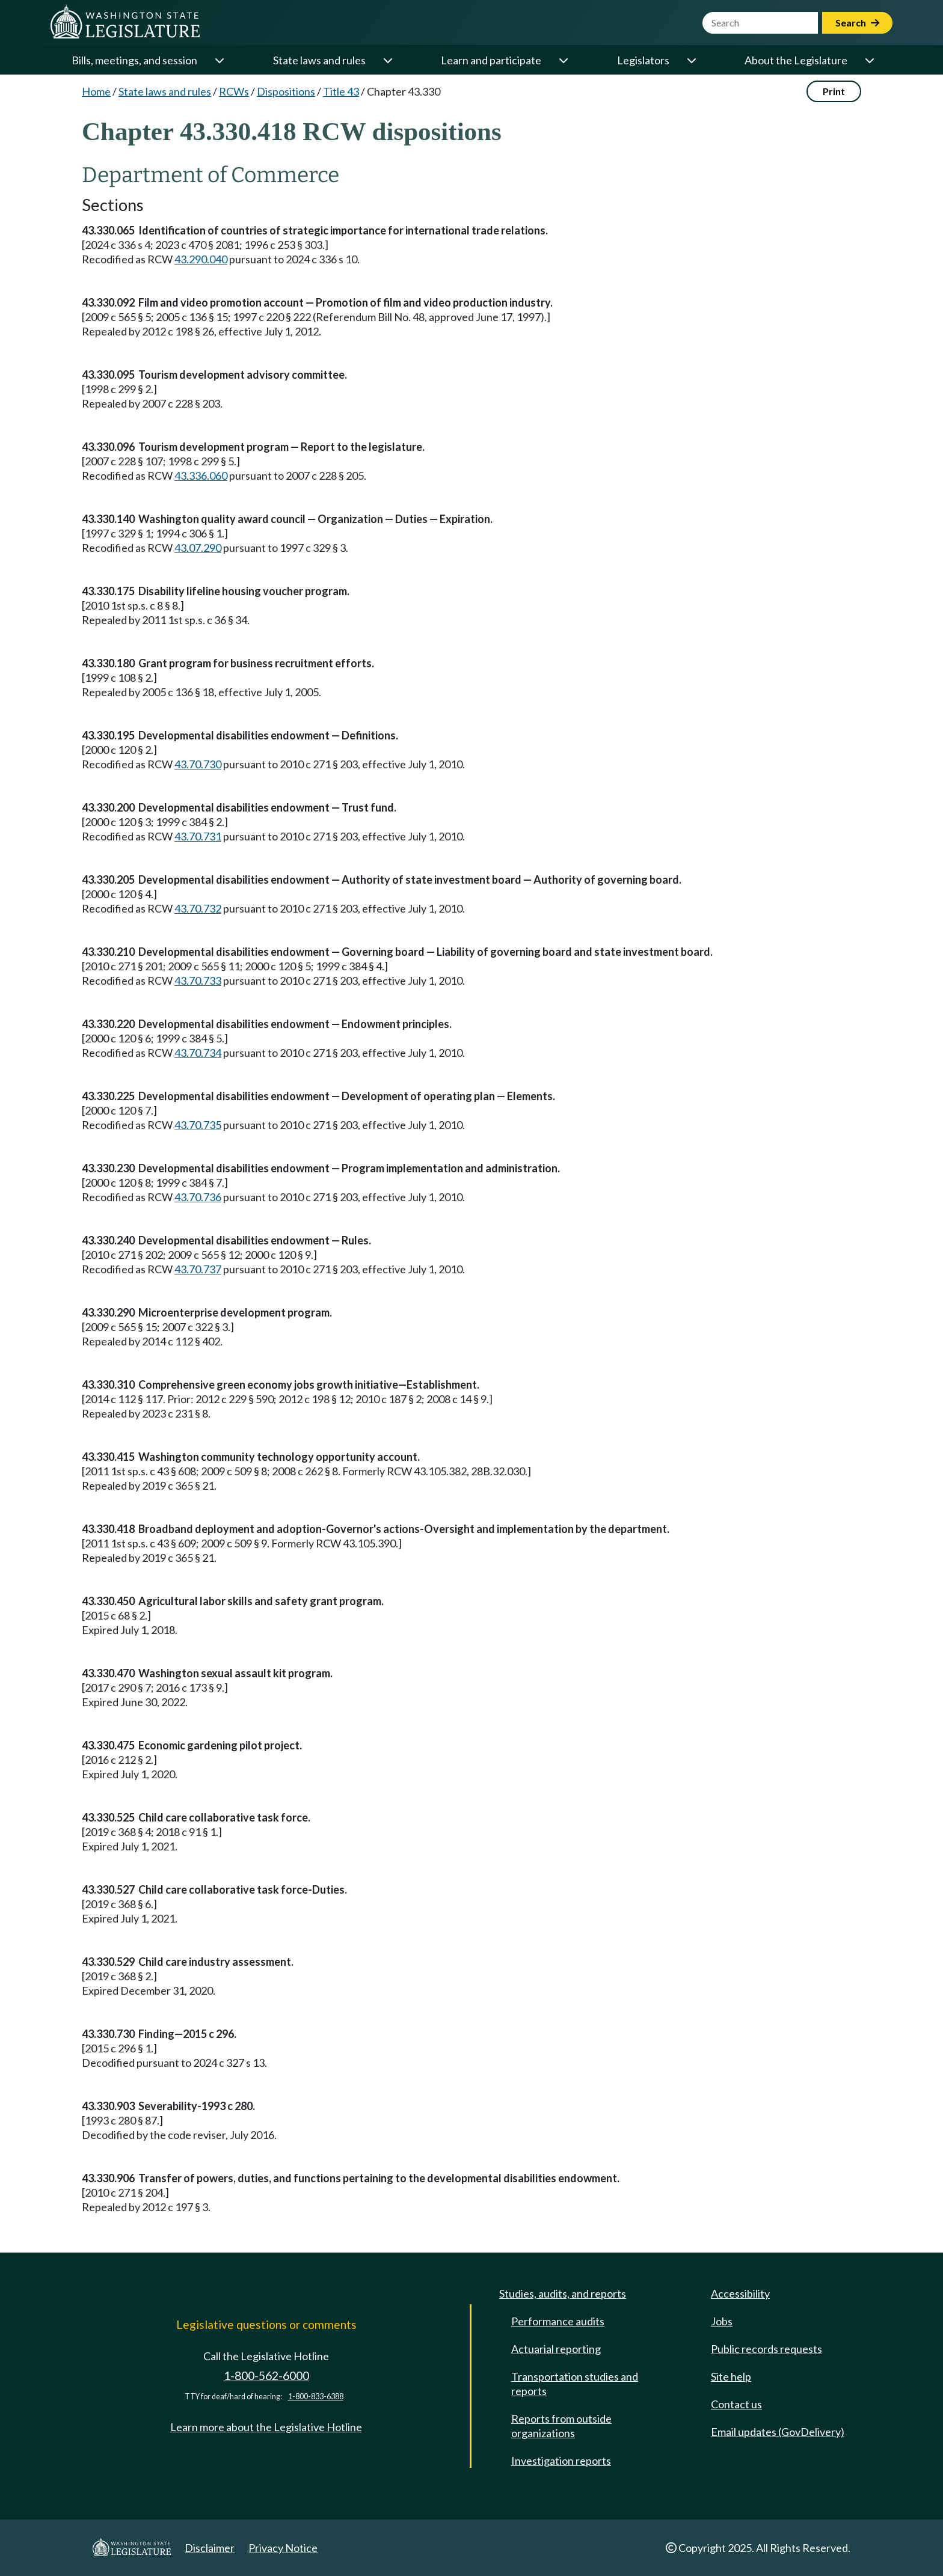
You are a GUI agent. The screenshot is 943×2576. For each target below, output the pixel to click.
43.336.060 (200, 475)
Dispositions (286, 91)
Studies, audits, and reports (562, 2293)
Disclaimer (210, 2547)
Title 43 (341, 91)
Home (96, 91)
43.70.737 (197, 1269)
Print (834, 91)
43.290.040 (200, 259)
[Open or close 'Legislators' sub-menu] (691, 60)
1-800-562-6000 (266, 2375)
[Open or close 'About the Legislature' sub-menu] (869, 60)
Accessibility (740, 2293)
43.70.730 (197, 764)
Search (857, 22)
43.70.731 (197, 836)
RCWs (234, 91)
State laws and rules (319, 60)
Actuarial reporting (556, 2348)
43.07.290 (197, 547)
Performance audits (557, 2321)
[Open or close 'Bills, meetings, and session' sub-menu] (218, 60)
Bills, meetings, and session (134, 60)
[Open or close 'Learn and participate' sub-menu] (562, 60)
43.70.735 (197, 1124)
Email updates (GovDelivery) (777, 2431)
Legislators (643, 60)
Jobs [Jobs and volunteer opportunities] (722, 2321)
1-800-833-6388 (315, 2396)
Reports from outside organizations (561, 2426)
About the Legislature (796, 60)
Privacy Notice (283, 2547)
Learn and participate (491, 60)
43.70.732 (197, 908)
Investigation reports (561, 2460)
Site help (731, 2376)
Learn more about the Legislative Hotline (266, 2427)
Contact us (736, 2404)
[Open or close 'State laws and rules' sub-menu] (387, 60)
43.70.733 (197, 980)
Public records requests (766, 2348)
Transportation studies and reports (574, 2383)
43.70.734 (197, 1052)
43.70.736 (197, 1197)
